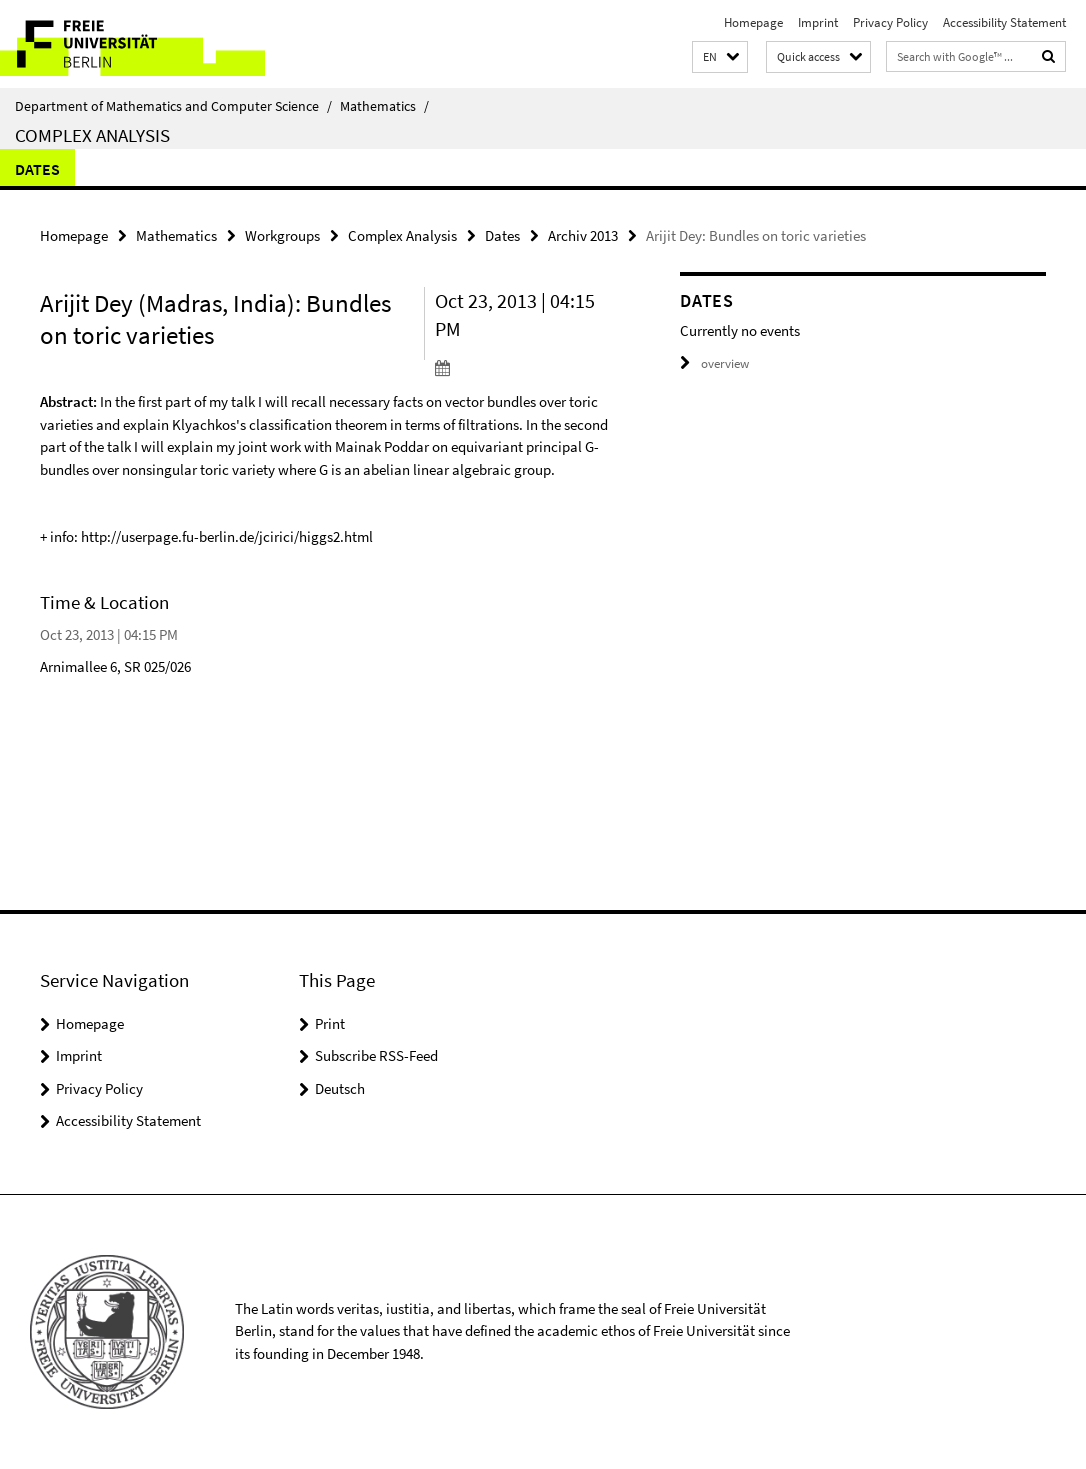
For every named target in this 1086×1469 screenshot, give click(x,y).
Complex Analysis (92, 135)
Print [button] (330, 1023)
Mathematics (384, 106)
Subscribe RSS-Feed (376, 1055)
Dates (37, 169)
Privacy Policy (890, 22)
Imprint (818, 22)
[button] (720, 57)
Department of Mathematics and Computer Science (173, 106)
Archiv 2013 (583, 235)
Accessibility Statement (1004, 22)
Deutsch (340, 1088)
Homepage (753, 22)
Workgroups (282, 235)
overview (714, 363)
